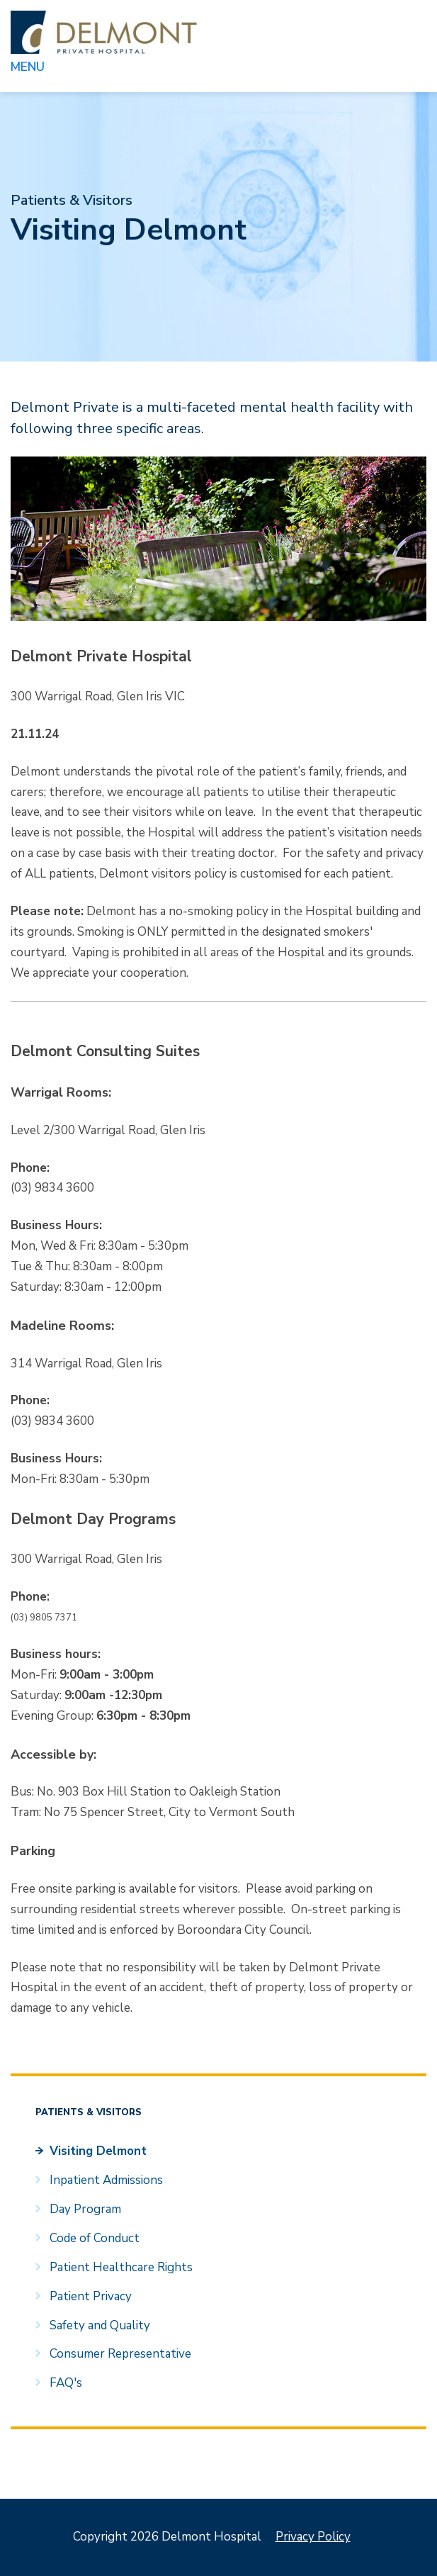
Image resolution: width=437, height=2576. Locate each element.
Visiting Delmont (98, 2151)
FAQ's (66, 2383)
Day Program (85, 2209)
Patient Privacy (91, 2296)
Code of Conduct (95, 2238)
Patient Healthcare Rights (121, 2267)
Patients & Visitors (71, 200)
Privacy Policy (313, 2537)
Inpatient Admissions (106, 2180)
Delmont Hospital (104, 32)
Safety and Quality (100, 2325)
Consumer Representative (120, 2354)
